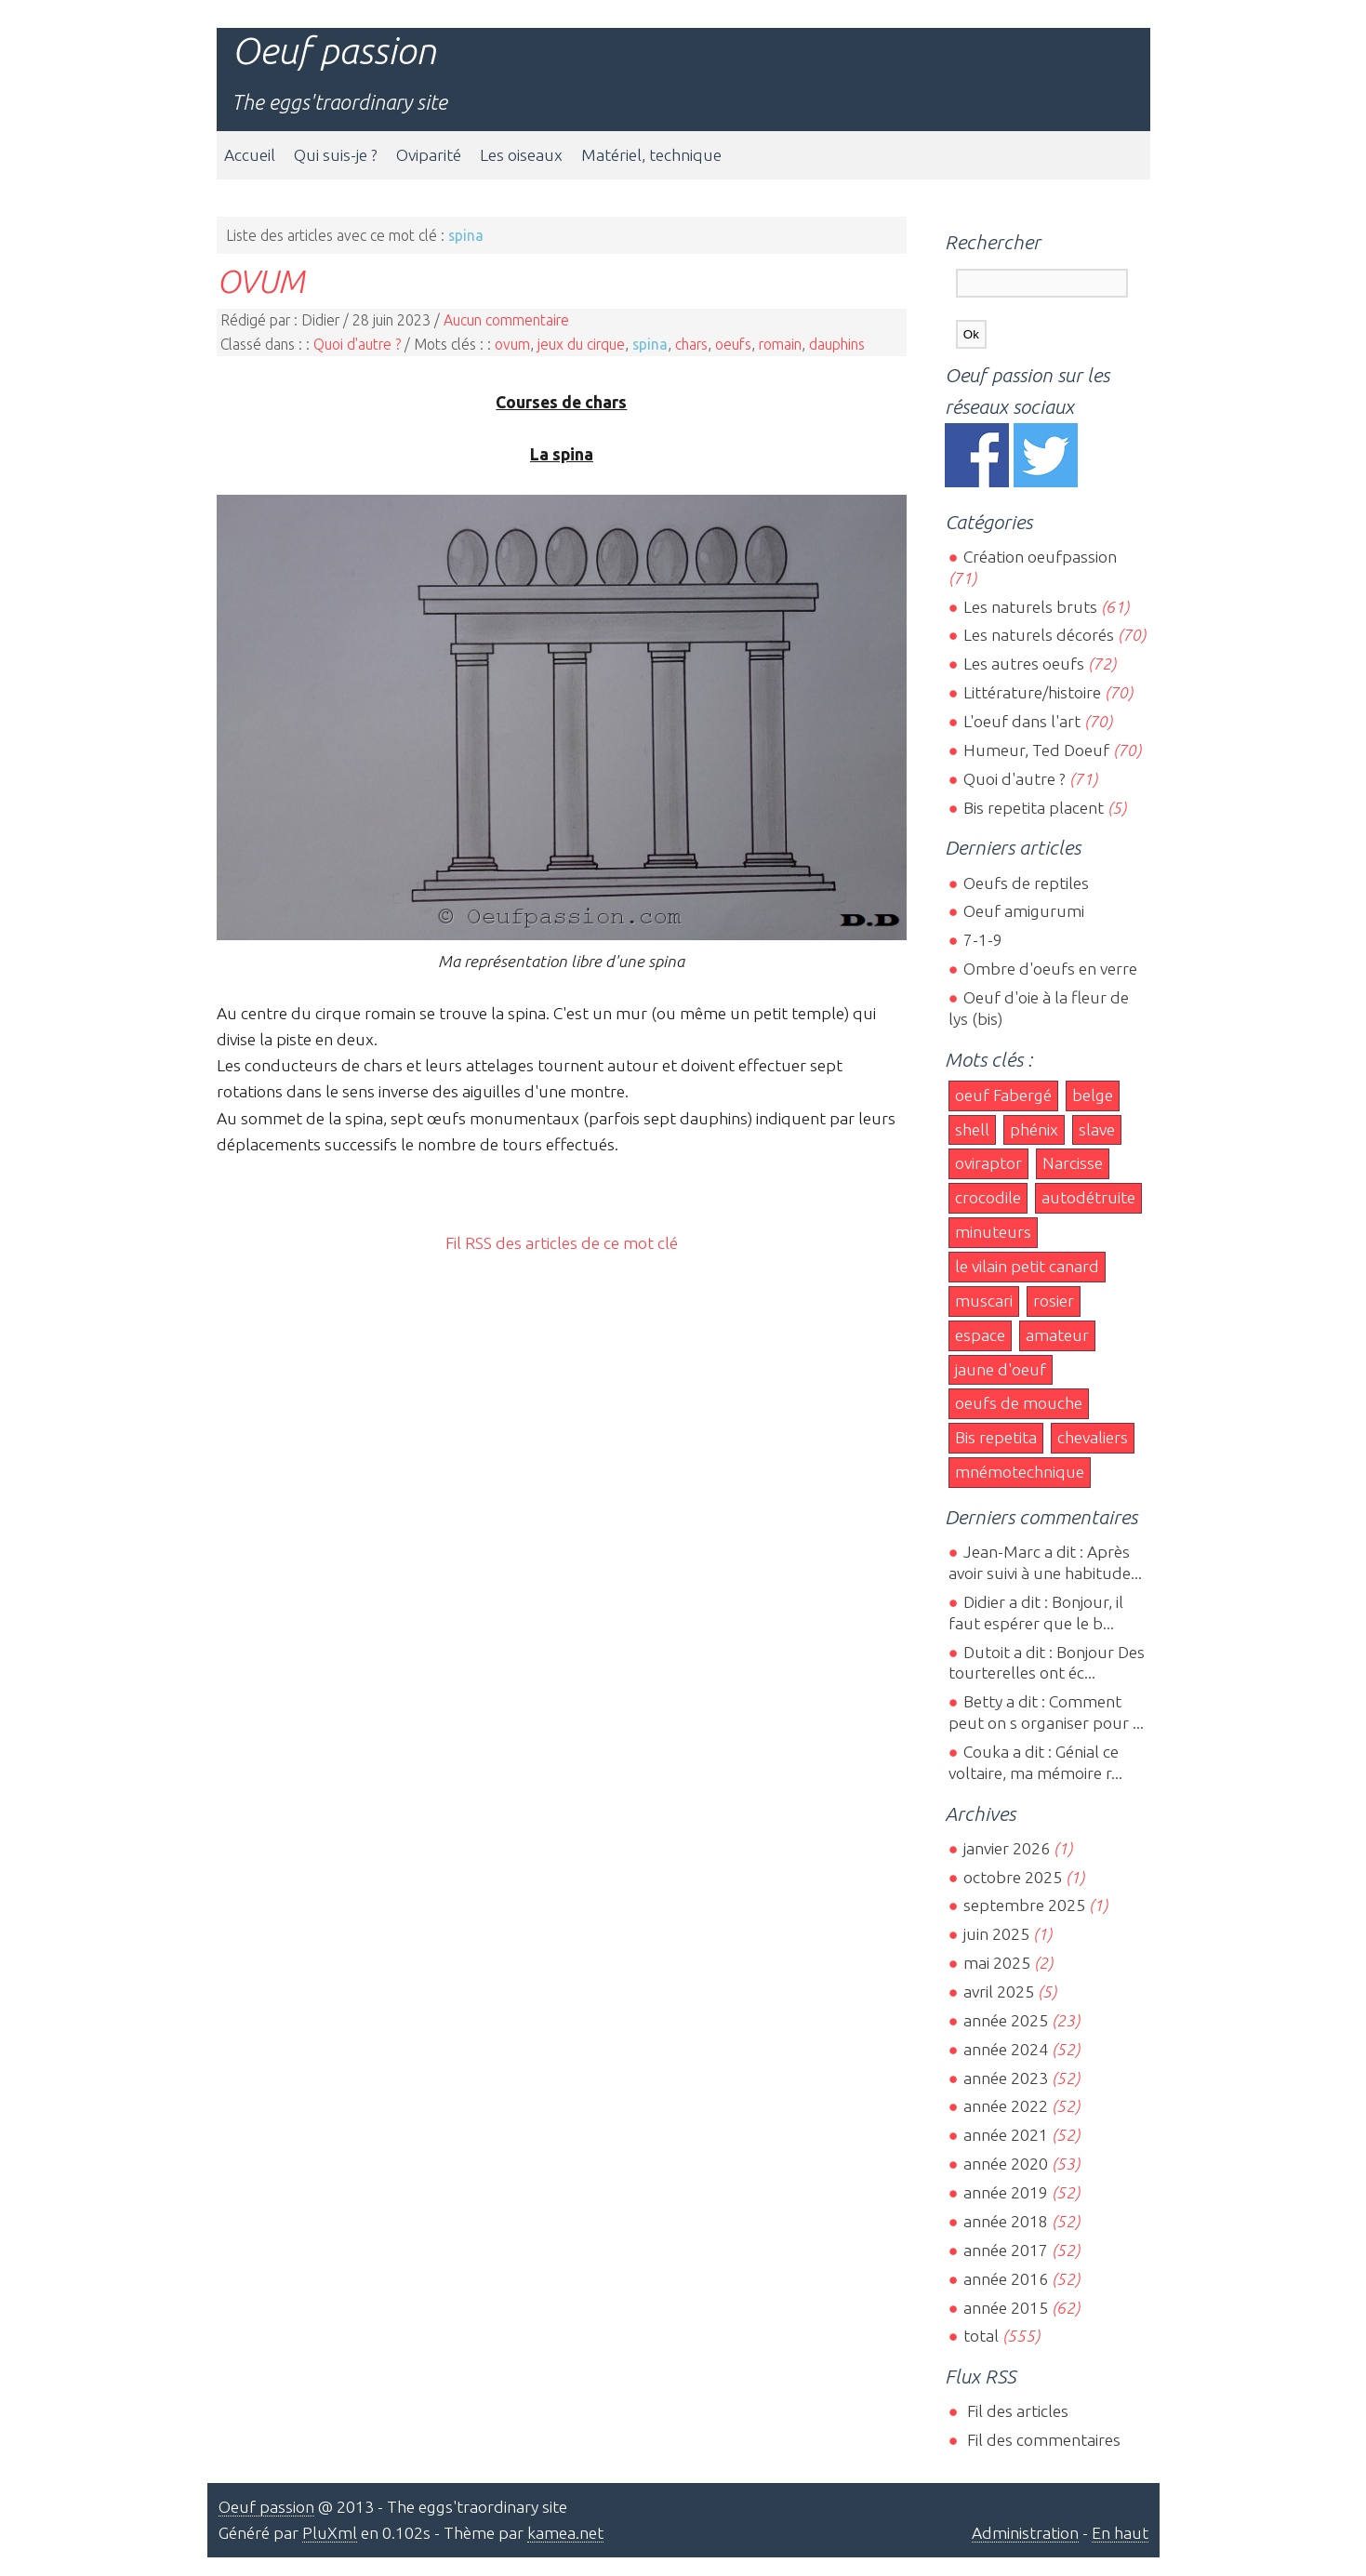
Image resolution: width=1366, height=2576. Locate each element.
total (982, 2335)
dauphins (837, 344)
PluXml (329, 2533)
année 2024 (1005, 2049)
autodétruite (1088, 1197)
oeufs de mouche (1018, 1403)
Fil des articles (1015, 2411)
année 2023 (1005, 2078)
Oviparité (428, 155)
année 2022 (1005, 2106)
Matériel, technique (651, 155)
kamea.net (565, 2533)
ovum (512, 344)
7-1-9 (982, 940)
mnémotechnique (1019, 1472)
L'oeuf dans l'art (1022, 721)
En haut (1120, 2533)
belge (1092, 1095)
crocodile (988, 1197)
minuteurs (993, 1232)
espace (980, 1335)
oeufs (733, 344)
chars (691, 344)
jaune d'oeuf (1000, 1369)
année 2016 (1005, 2279)
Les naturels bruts (1030, 607)
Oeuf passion (334, 51)
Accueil (249, 155)
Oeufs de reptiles (1026, 883)
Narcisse (1072, 1163)
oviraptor (988, 1163)
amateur (1057, 1335)
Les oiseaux (521, 155)
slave (1097, 1129)
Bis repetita (996, 1437)
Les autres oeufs (1023, 663)
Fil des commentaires (1042, 2440)
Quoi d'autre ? (357, 344)
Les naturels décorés (1038, 635)
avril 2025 (998, 1991)
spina (650, 344)
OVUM (260, 281)
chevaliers (1092, 1437)
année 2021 (1005, 2135)
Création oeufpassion (1040, 556)
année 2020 (1005, 2163)
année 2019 (1005, 2192)
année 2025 (1005, 2020)
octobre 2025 (1012, 1877)
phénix (1034, 1129)
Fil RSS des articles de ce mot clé (561, 1243)
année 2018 (1005, 2221)
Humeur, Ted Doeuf (1036, 750)
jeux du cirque (581, 344)
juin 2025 (996, 1934)
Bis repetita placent (1033, 808)
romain (780, 344)
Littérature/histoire (1032, 692)
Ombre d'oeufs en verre (1050, 968)
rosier (1053, 1300)
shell (972, 1129)
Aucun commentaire (506, 320)
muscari (984, 1300)
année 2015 (1005, 2308)
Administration (1025, 2533)
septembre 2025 (1024, 1905)
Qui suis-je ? (336, 155)
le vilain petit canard (1027, 1266)
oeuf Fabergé (1003, 1095)
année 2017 (1005, 2250)
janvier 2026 (1006, 1848)
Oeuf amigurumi (1023, 911)
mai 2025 (996, 1963)
